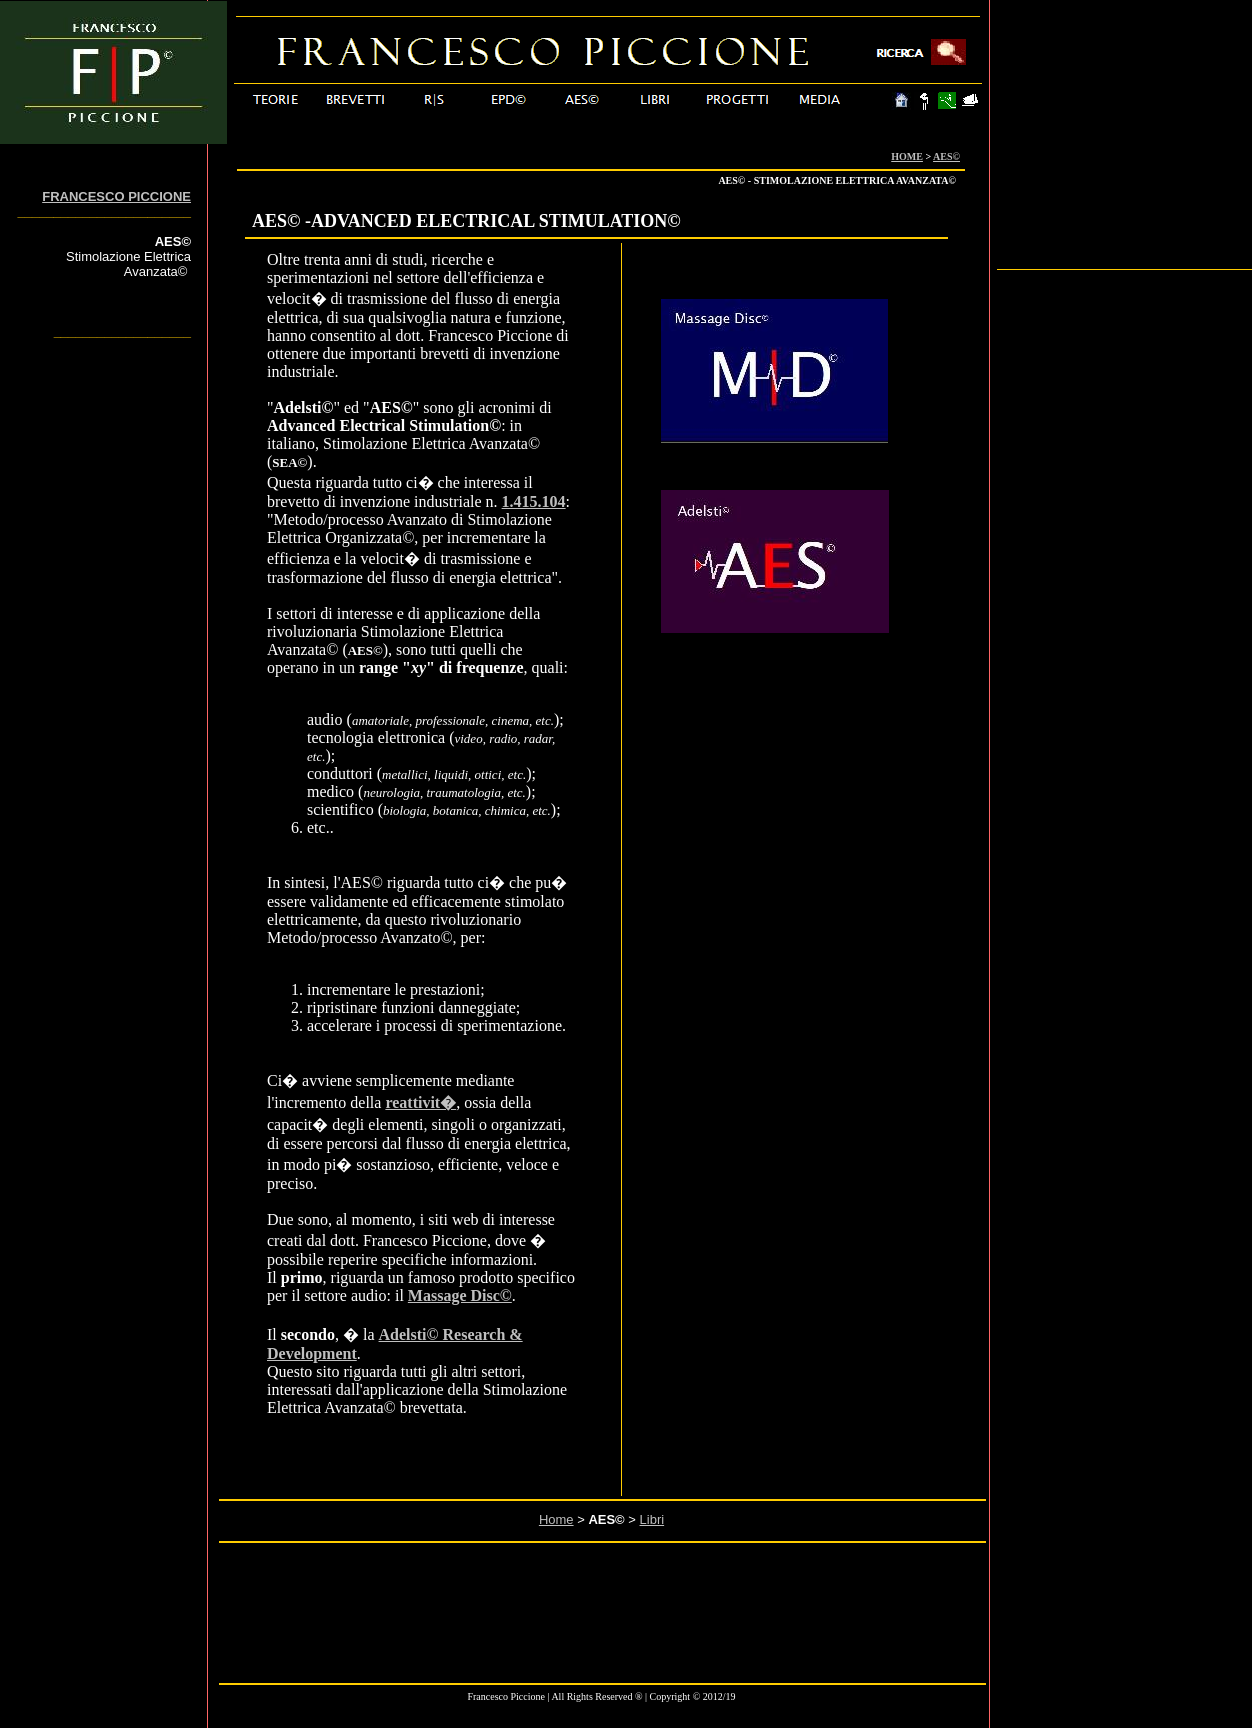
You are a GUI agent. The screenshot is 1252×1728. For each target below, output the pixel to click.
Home (556, 1519)
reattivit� (420, 1102)
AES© (946, 156)
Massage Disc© (460, 1295)
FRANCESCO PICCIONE (116, 196)
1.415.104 (534, 501)
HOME (907, 156)
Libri (652, 1519)
